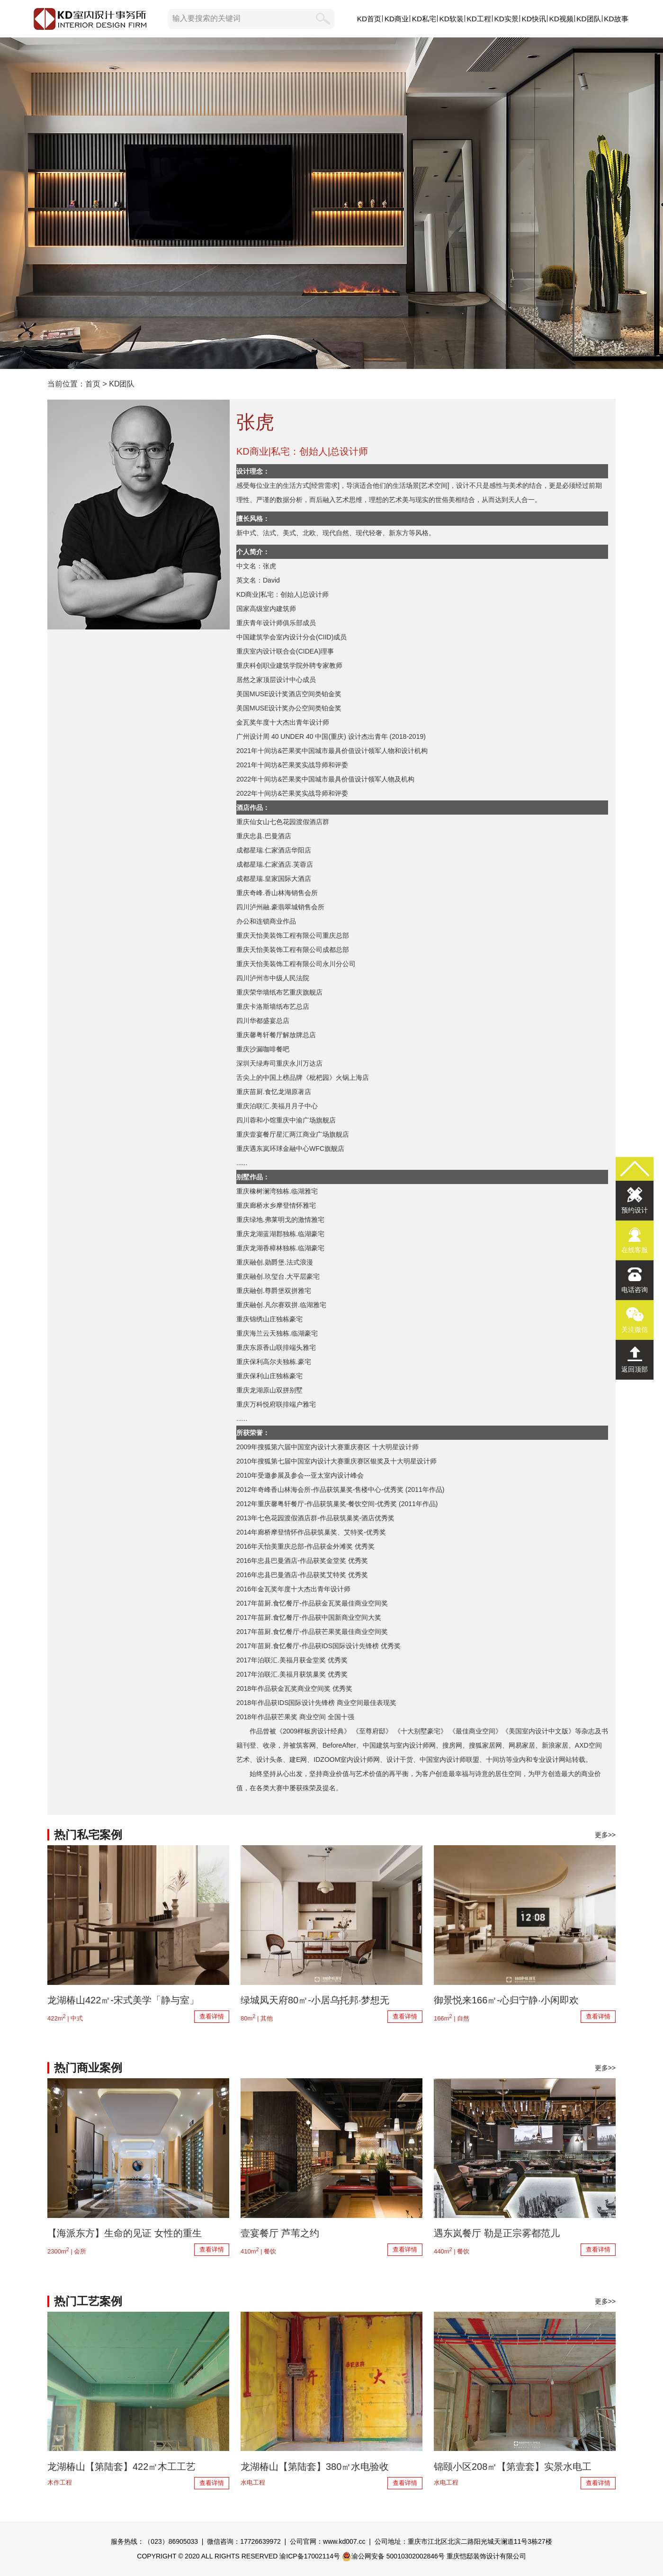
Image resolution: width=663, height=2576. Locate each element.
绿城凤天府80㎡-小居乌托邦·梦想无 (315, 2000)
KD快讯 (533, 19)
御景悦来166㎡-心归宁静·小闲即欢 (506, 2000)
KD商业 (397, 19)
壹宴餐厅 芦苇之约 (280, 2233)
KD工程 (479, 19)
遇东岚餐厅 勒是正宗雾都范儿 (497, 2233)
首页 (92, 384)
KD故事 (616, 19)
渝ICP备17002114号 (309, 2556)
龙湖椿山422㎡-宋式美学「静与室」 (123, 2000)
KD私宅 (424, 19)
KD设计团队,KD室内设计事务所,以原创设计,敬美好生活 (331, 203)
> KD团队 (117, 384)
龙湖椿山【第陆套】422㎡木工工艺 (121, 2466)
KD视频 (561, 19)
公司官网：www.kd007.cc (327, 2541)
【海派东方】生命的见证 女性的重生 (124, 2233)
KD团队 (588, 19)
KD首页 (369, 19)
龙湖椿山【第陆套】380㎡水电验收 (315, 2466)
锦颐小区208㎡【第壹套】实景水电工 (512, 2466)
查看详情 (211, 2016)
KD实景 (506, 19)
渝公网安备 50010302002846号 (393, 2556)
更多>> (605, 1835)
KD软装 (451, 19)
